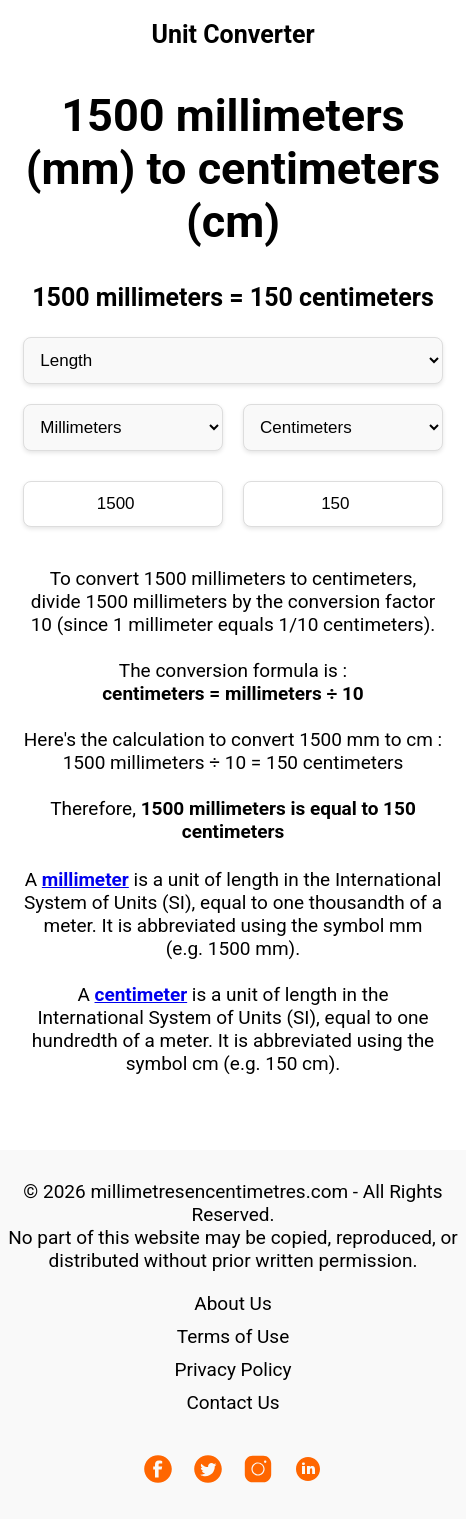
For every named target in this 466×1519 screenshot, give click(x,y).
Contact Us (232, 1402)
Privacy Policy (233, 1369)
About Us (232, 1303)
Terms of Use (233, 1336)
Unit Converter (232, 34)
